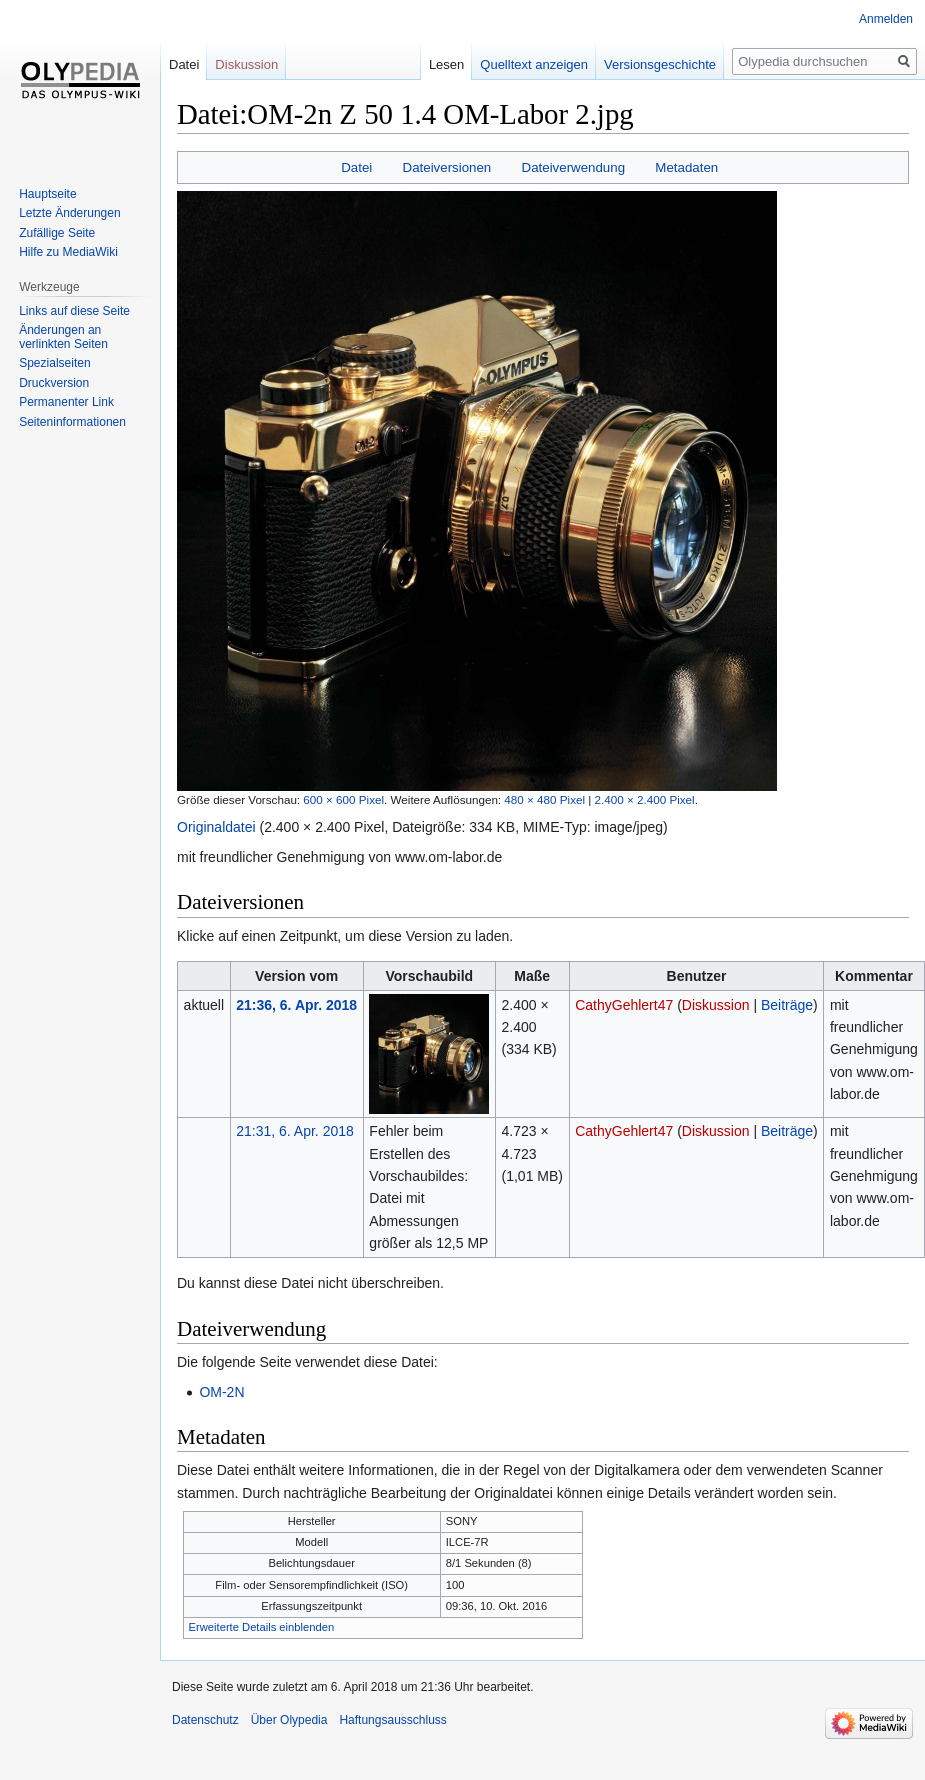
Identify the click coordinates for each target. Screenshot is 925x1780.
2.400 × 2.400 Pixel (645, 799)
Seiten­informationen (72, 422)
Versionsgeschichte (660, 64)
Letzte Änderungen (69, 213)
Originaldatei (216, 827)
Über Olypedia (289, 1720)
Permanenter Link (66, 402)
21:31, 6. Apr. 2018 (295, 1131)
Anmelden (886, 19)
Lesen (446, 64)
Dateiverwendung (574, 167)
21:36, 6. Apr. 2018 (296, 1005)
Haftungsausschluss (392, 1720)
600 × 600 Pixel (343, 799)
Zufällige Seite (57, 233)
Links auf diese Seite (74, 311)
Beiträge (787, 1005)
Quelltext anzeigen (534, 64)
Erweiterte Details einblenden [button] (262, 1627)
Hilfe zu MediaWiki (68, 252)
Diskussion (716, 1005)
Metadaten (686, 167)
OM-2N (221, 1392)
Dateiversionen (447, 167)
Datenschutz (205, 1720)
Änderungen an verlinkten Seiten (63, 337)
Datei (356, 167)
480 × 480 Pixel (544, 799)
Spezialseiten (54, 363)
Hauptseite (47, 194)
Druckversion (54, 383)
